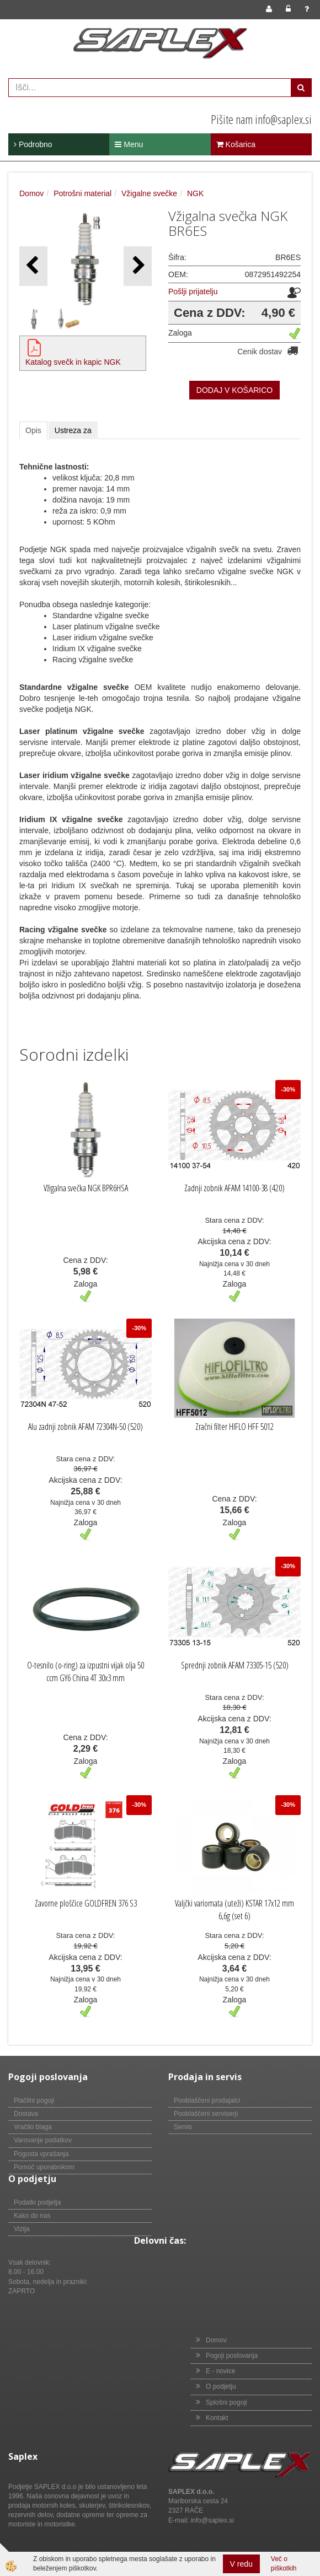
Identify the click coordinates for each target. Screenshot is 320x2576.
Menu (129, 144)
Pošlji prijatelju (192, 291)
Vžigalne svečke (149, 193)
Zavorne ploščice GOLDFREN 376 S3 (86, 1903)
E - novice (220, 2371)
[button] (138, 265)
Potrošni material (82, 193)
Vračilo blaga (33, 2127)
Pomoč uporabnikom (44, 2167)
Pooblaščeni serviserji (206, 2114)
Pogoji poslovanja (232, 2355)
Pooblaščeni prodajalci (207, 2100)
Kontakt (217, 2418)
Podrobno (33, 144)
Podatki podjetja (37, 2202)
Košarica (235, 144)
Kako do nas (32, 2215)
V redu (241, 2563)
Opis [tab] (33, 430)
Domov (31, 193)
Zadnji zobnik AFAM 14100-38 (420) (234, 1188)
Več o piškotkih (284, 2563)
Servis (183, 2127)
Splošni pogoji (226, 2402)
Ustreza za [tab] (73, 430)
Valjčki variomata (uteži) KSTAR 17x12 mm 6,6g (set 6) (234, 1909)
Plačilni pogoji (34, 2100)
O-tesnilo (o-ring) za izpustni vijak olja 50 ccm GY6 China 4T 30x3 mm (85, 1671)
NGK (195, 193)
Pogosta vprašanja (41, 2154)
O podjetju (221, 2386)
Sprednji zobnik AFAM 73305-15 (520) (235, 1665)
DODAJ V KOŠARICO (234, 390)
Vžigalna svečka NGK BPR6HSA (86, 1188)
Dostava (26, 2114)
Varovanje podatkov (43, 2140)
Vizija (21, 2229)
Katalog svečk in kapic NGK (73, 362)
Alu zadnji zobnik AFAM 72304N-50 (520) (85, 1427)
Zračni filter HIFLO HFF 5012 (234, 1427)
